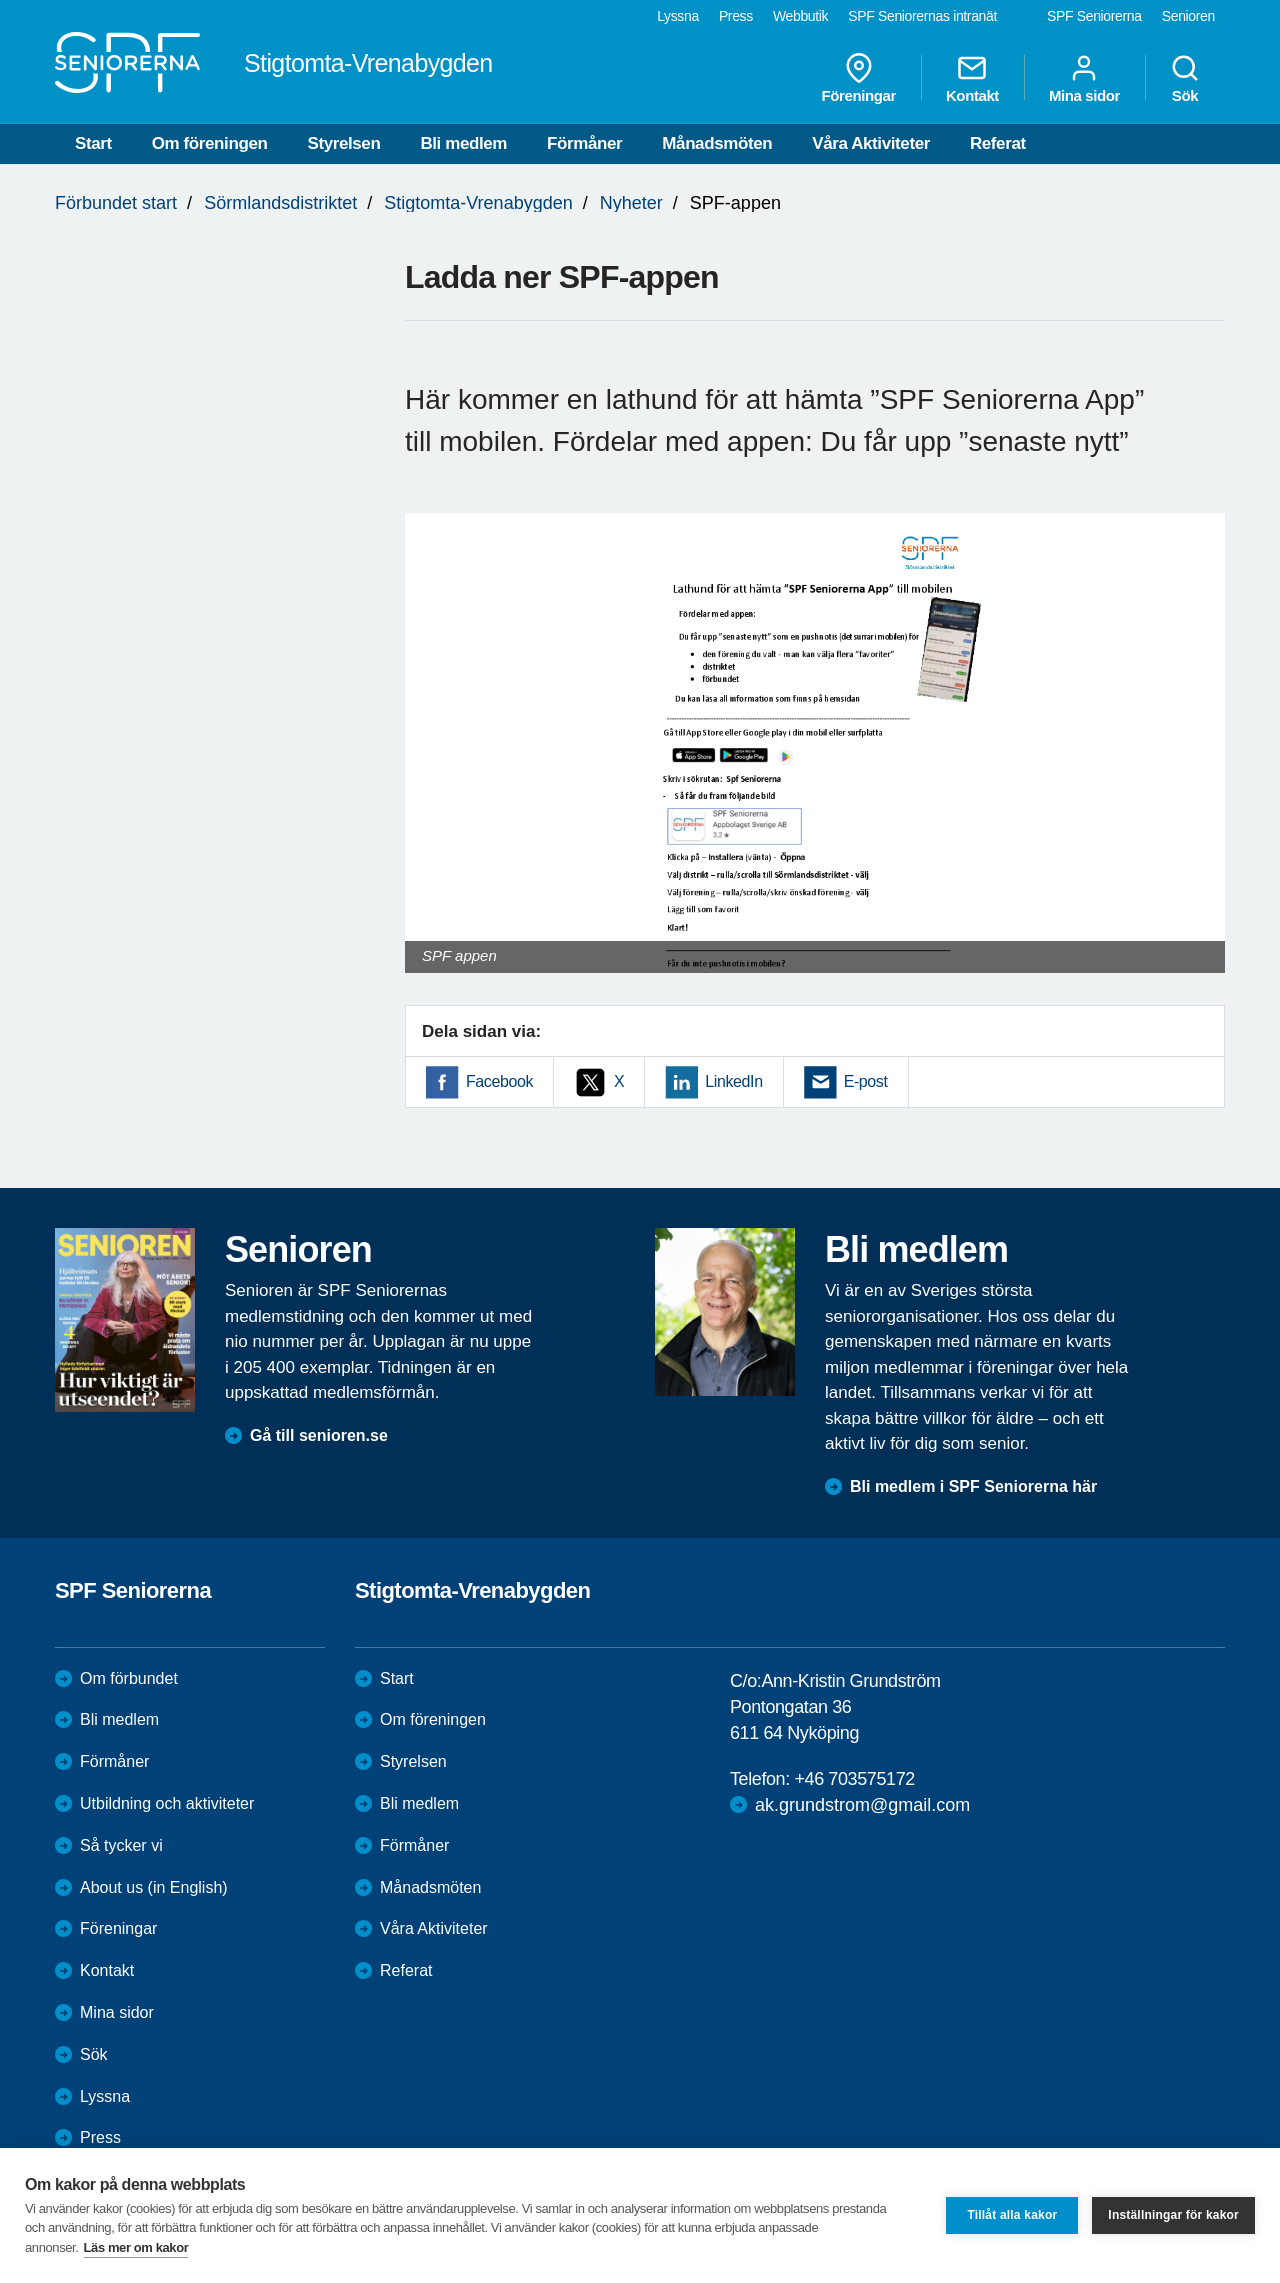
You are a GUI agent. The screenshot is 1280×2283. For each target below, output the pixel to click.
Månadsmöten (717, 143)
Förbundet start (116, 203)
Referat (998, 143)
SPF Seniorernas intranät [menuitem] (922, 16)
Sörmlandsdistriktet (280, 203)
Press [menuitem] (736, 16)
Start (93, 143)
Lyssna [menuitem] (678, 16)
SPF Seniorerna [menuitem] (1094, 16)
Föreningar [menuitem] (859, 78)
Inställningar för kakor (1173, 2215)
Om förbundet (129, 1678)
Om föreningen (210, 143)
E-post (866, 1081)
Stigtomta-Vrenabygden (478, 203)
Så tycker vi (121, 1845)
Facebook (499, 1081)
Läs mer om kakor (136, 2247)
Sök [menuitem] (1185, 78)
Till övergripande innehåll (0, 0)
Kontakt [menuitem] (972, 78)
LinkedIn (733, 1081)
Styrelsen (343, 143)
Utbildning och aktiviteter (167, 1803)
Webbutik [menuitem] (800, 16)
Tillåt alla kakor (1012, 2215)
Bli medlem (463, 143)
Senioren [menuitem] (1188, 16)
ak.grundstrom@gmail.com (862, 1805)
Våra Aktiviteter (871, 143)
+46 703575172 (854, 1779)
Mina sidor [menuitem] (1084, 78)
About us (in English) (154, 1887)
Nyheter (631, 203)
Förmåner (584, 143)
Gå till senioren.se (319, 1435)
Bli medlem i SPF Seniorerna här (973, 1486)
